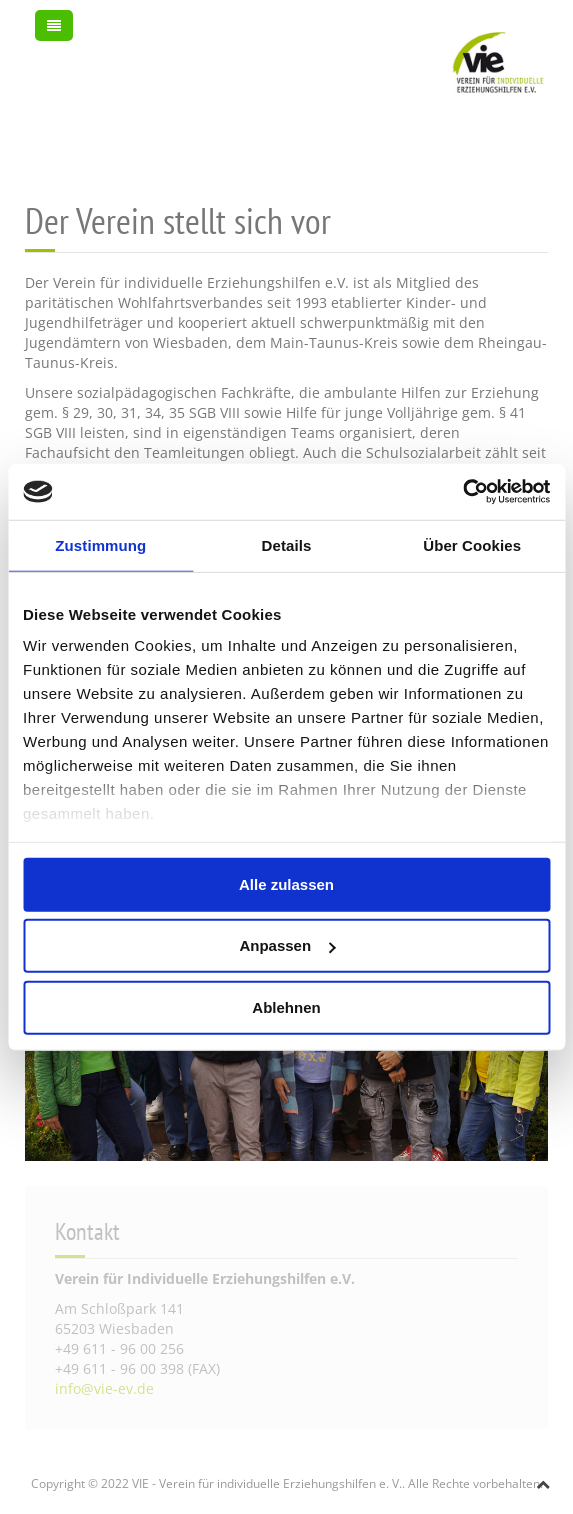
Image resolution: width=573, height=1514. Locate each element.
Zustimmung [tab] (100, 544)
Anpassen (287, 945)
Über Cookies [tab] (472, 544)
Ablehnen (286, 1006)
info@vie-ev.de (104, 1388)
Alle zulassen (286, 883)
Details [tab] (287, 544)
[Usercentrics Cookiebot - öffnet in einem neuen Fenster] (462, 492)
